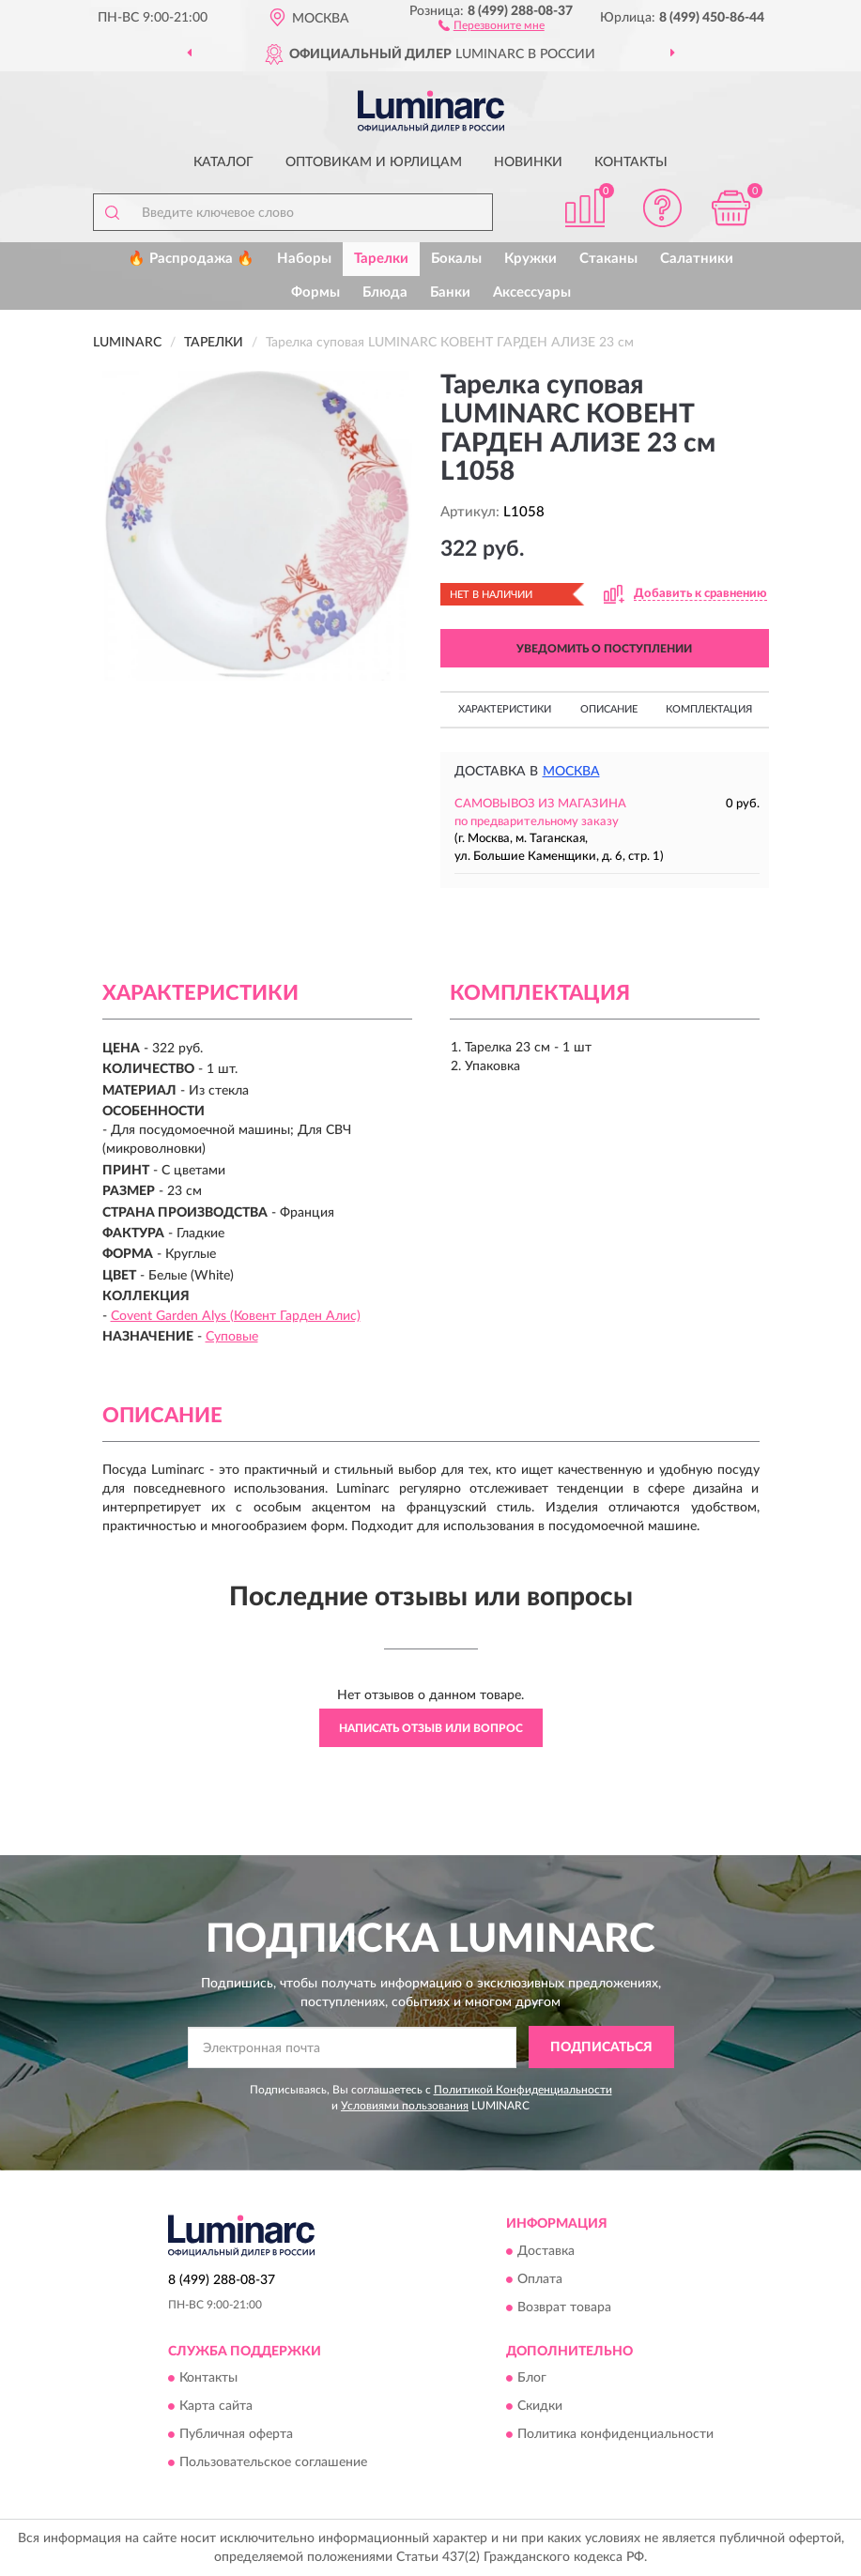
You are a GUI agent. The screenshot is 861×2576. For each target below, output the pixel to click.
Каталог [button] (223, 162)
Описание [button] (609, 709)
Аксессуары (532, 292)
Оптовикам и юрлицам (373, 162)
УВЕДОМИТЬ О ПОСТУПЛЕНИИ (604, 648)
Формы (315, 292)
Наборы (304, 259)
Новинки (528, 162)
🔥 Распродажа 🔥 (191, 259)
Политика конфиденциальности (615, 2434)
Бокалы (456, 259)
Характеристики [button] (504, 709)
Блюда (384, 292)
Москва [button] (571, 771)
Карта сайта (216, 2406)
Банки (450, 292)
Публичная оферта (236, 2434)
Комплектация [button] (709, 709)
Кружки (530, 259)
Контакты (631, 162)
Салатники (696, 259)
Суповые (232, 1336)
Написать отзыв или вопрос (431, 1728)
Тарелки (381, 259)
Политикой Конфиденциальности (523, 2089)
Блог (531, 2377)
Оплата (539, 2279)
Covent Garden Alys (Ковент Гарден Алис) (236, 1316)
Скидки (539, 2406)
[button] (491, 24)
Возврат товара (564, 2307)
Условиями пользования (405, 2105)
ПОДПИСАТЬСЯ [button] (601, 2047)
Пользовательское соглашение (273, 2462)
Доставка (546, 2251)
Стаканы (608, 259)
